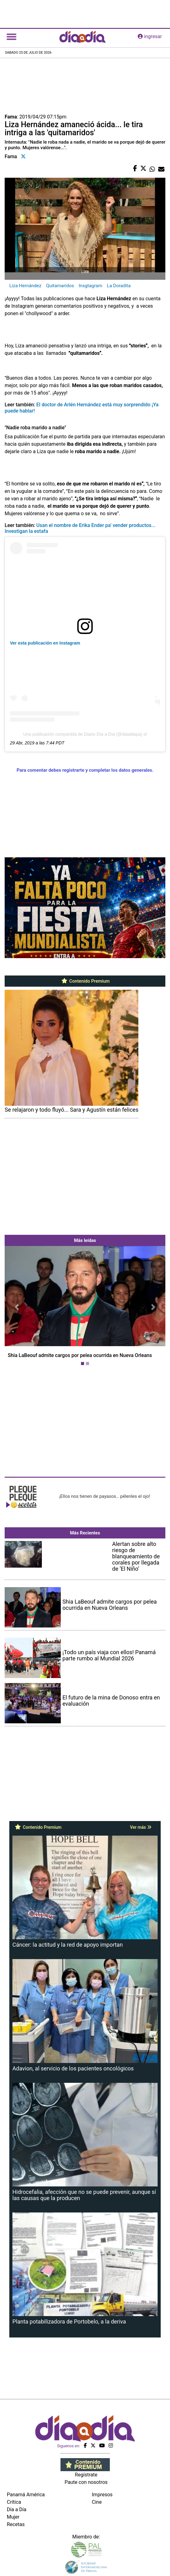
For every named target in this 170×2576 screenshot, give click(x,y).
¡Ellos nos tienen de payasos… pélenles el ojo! (104, 1496)
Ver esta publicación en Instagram (45, 643)
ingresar (150, 36)
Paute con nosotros (86, 2482)
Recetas (16, 2524)
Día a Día (16, 2509)
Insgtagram (90, 285)
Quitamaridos (60, 285)
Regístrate (86, 2475)
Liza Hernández (25, 285)
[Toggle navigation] (11, 37)
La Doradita (119, 285)
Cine (97, 2502)
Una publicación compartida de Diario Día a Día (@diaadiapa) (82, 734)
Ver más (140, 1827)
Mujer (13, 2517)
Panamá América (26, 2495)
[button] (17, 1307)
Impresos (102, 2495)
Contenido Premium (85, 981)
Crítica (14, 2502)
